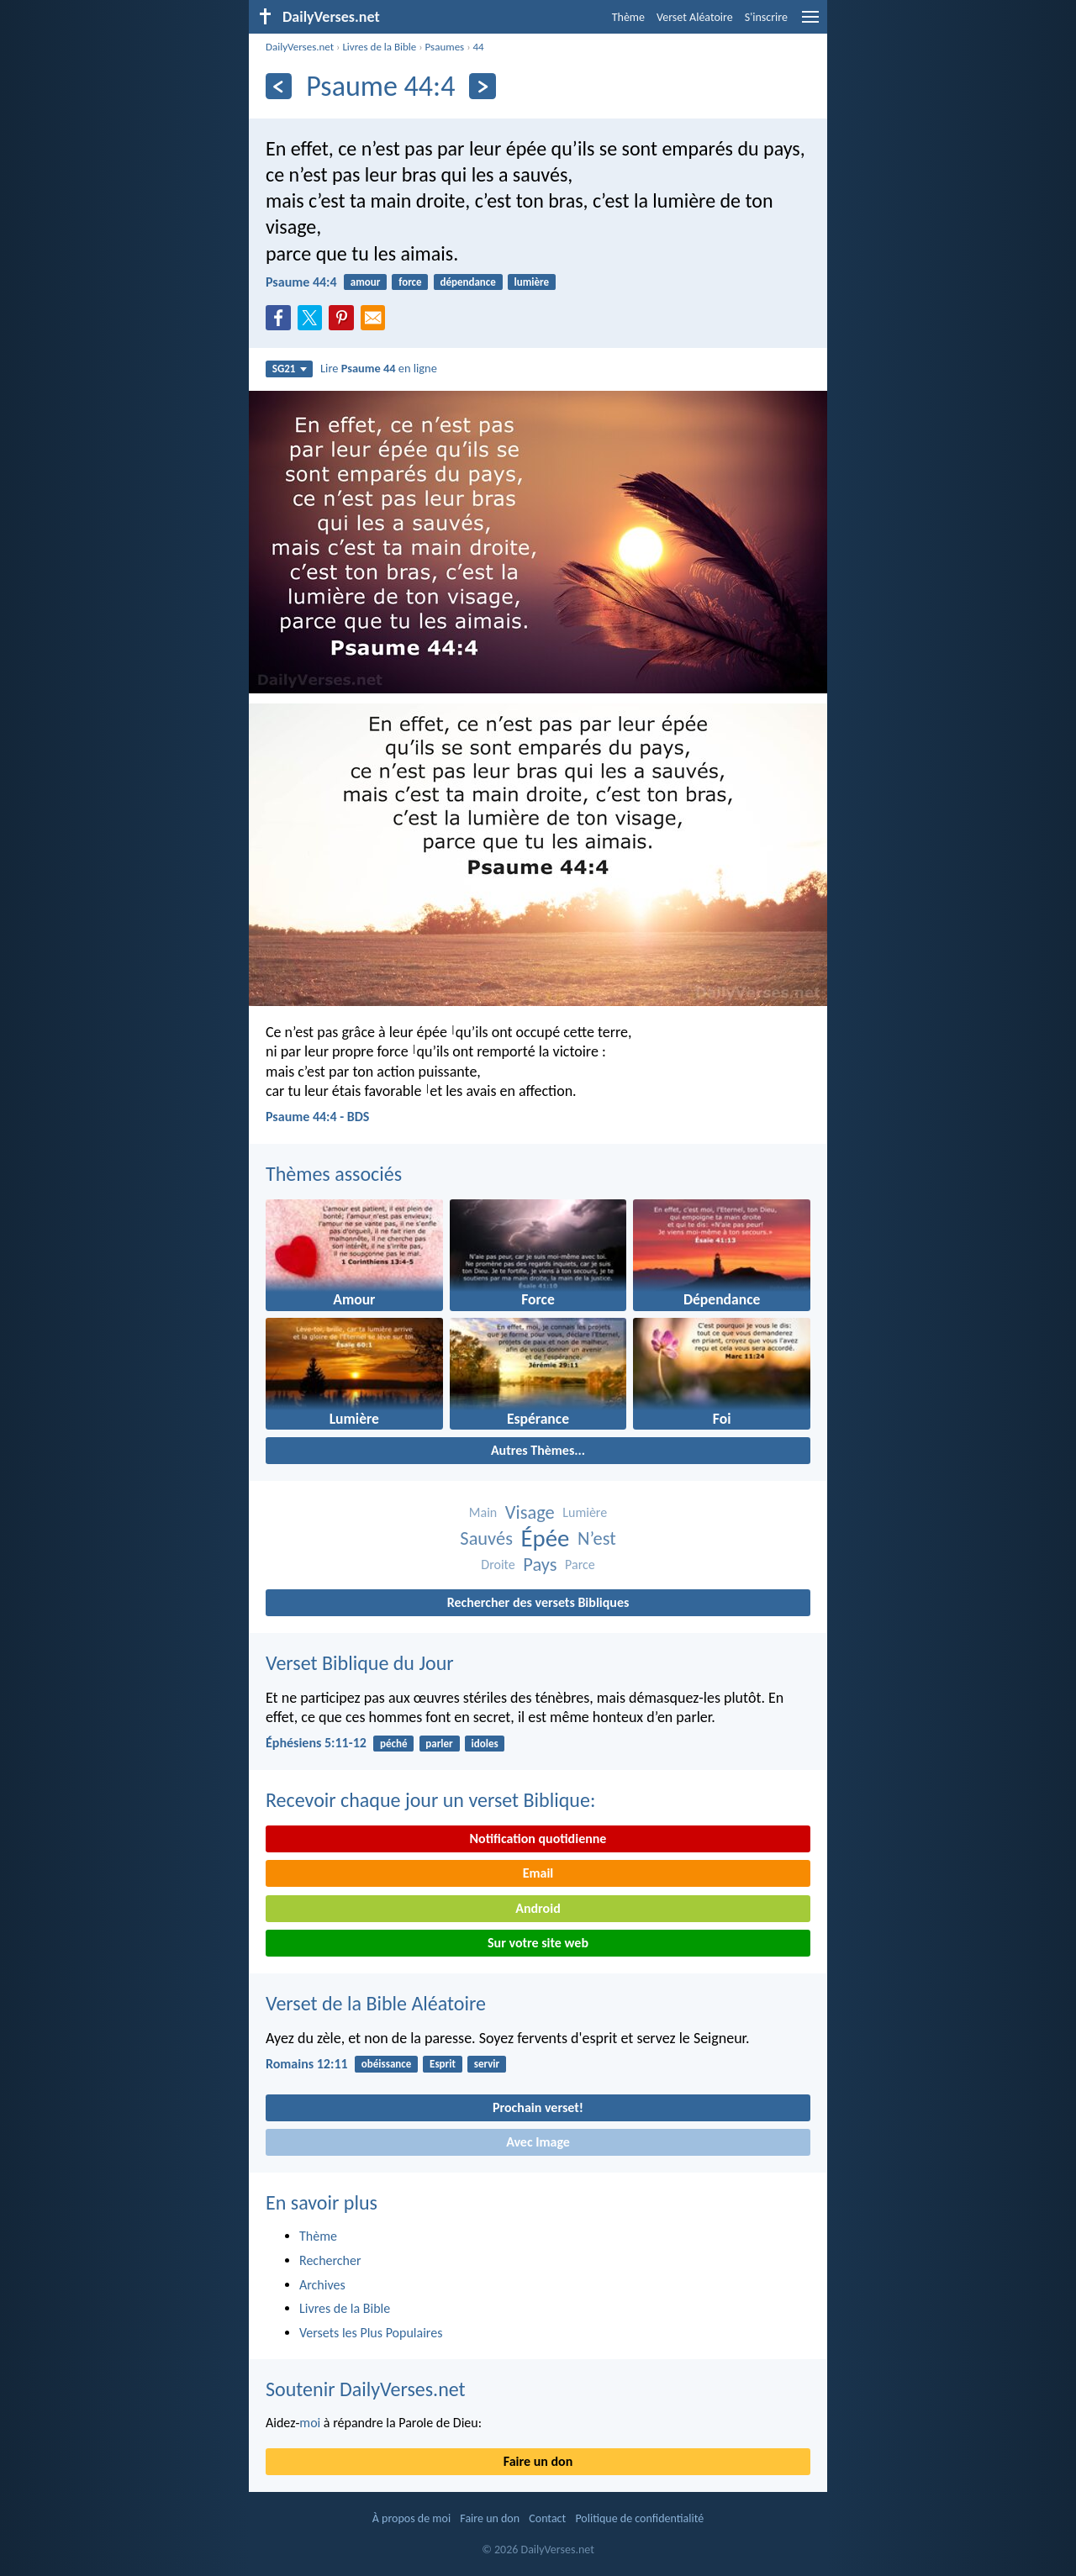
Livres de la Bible (379, 46)
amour (366, 282)
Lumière (584, 1512)
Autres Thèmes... (538, 1450)
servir (486, 2063)
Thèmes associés (334, 1174)
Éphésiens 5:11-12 (316, 1743)
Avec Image (538, 2142)
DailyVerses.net (300, 46)
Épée (545, 1538)
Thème (628, 17)
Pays (539, 1564)
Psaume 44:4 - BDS (317, 1117)
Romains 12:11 (307, 2064)
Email (538, 1873)
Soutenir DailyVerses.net (366, 2389)
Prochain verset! (538, 2107)
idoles (485, 1743)
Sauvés (486, 1538)
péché (393, 1743)
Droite (497, 1564)
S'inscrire (766, 17)
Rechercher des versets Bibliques (538, 1602)
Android (537, 1908)
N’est (597, 1538)
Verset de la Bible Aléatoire (376, 2003)
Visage (530, 1512)
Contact (547, 2518)
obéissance (386, 2063)
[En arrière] (279, 86)
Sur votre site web (538, 1943)
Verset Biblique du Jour (360, 1663)
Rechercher (330, 2260)
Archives (322, 2285)
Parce (580, 1564)
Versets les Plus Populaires (370, 2333)
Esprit (443, 2063)
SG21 (289, 368)
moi (309, 2423)
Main (483, 1512)
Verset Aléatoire (695, 17)
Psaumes (445, 46)
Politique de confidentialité (639, 2518)
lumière (532, 282)
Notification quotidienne (538, 1838)
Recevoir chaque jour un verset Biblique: (430, 1800)
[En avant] (482, 86)
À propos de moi (411, 2518)
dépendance (467, 282)
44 (478, 46)
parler (438, 1743)
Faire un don (538, 2461)
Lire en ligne (378, 368)
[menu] (810, 23)
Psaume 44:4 (301, 282)
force (409, 282)
